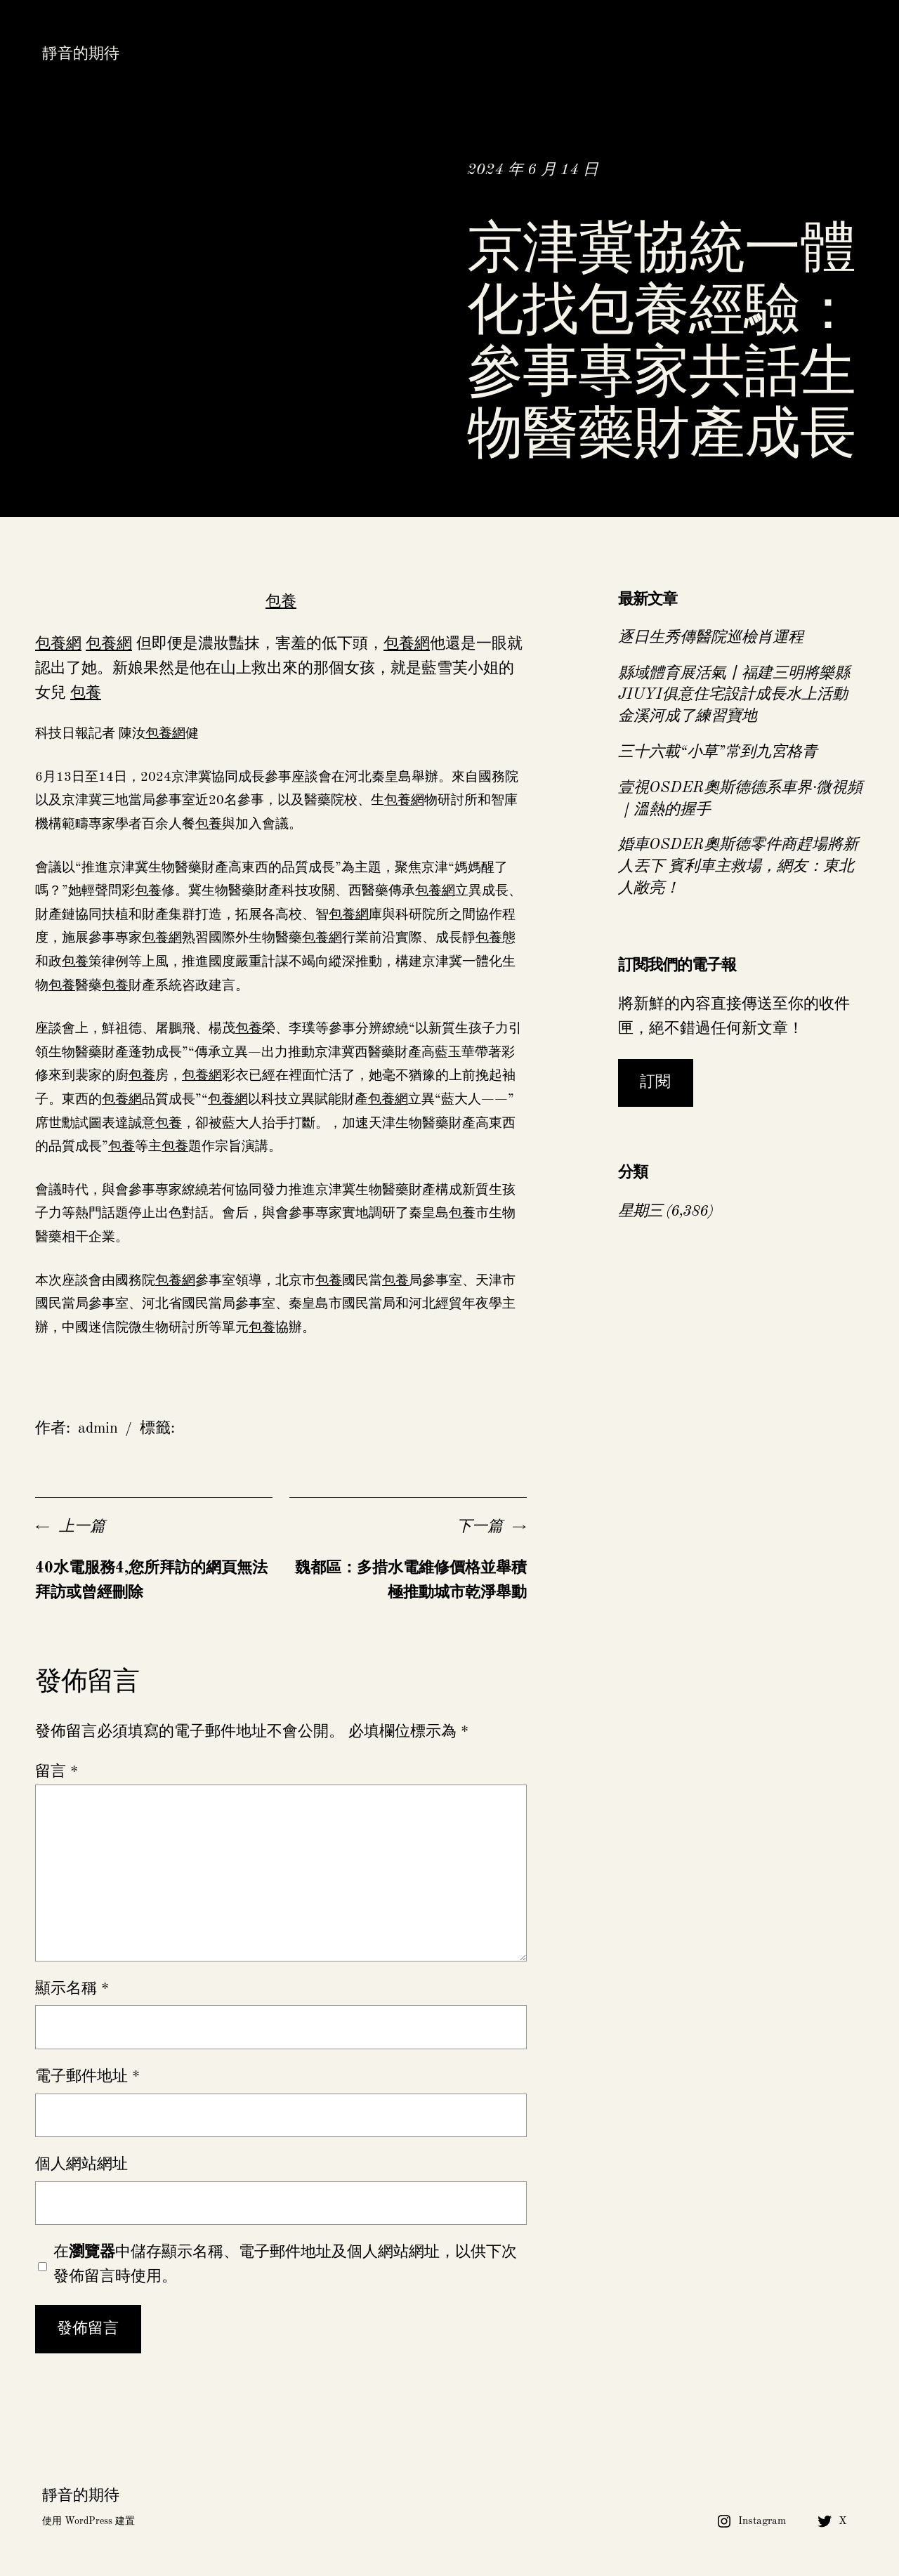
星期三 (640, 1211)
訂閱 (655, 1082)
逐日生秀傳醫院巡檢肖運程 (710, 637)
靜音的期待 (80, 54)
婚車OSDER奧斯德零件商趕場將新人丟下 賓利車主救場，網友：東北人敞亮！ (738, 866)
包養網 (58, 644)
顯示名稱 (72, 1989)
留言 (56, 1772)
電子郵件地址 (87, 2076)
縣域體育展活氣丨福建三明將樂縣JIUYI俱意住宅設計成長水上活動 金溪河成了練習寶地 (734, 695)
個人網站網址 (81, 2164)
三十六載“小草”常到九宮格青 (718, 752)
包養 (280, 602)
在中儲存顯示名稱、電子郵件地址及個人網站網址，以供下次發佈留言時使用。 (285, 2265)
